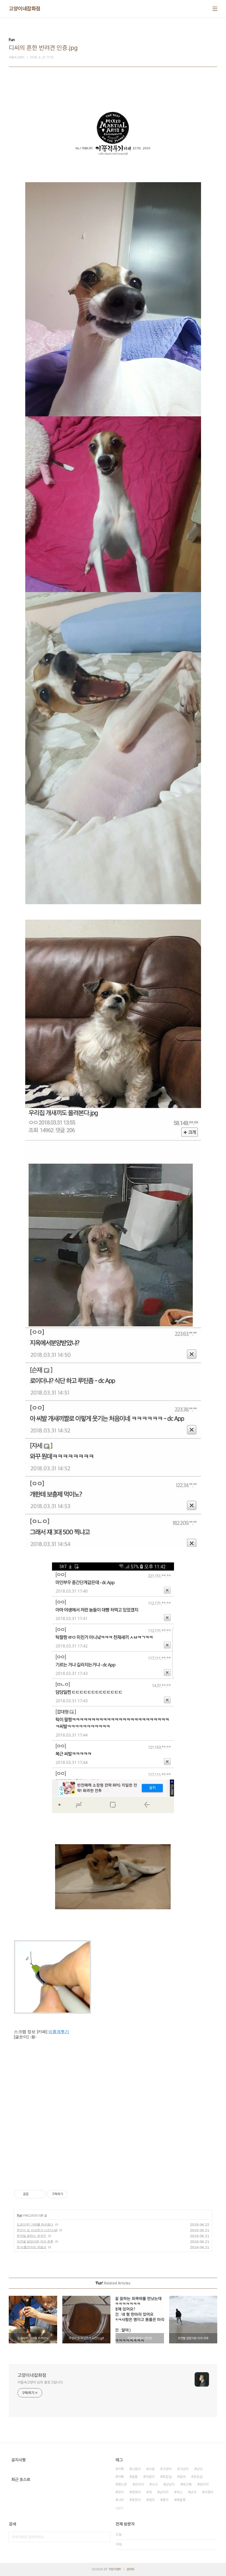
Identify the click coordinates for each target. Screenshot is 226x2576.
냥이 (199, 2469)
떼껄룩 (181, 2500)
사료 (152, 2469)
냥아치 (164, 2492)
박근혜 (187, 2484)
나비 (121, 2500)
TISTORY (114, 2569)
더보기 (119, 2508)
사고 (155, 2484)
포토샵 (198, 2477)
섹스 (179, 2492)
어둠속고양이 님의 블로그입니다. (40, 2382)
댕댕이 (136, 2492)
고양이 (167, 2469)
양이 (121, 2492)
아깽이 (208, 2492)
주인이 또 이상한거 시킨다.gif (37, 2230)
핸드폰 (122, 2484)
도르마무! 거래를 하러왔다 (35, 2224)
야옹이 (150, 2477)
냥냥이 (170, 2484)
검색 (105, 2537)
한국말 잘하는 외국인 (31, 2236)
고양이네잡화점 (24, 9)
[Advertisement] (74, 92)
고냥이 (184, 2469)
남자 (193, 2492)
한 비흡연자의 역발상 (31, 2247)
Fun (19, 2215)
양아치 (204, 2484)
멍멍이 (136, 2500)
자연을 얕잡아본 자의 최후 (35, 2241)
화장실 (167, 2477)
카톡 (121, 2469)
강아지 (139, 2484)
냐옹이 (136, 2469)
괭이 (165, 2500)
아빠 (121, 2477)
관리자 (130, 2569)
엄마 (152, 2500)
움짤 (135, 2477)
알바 (182, 2477)
